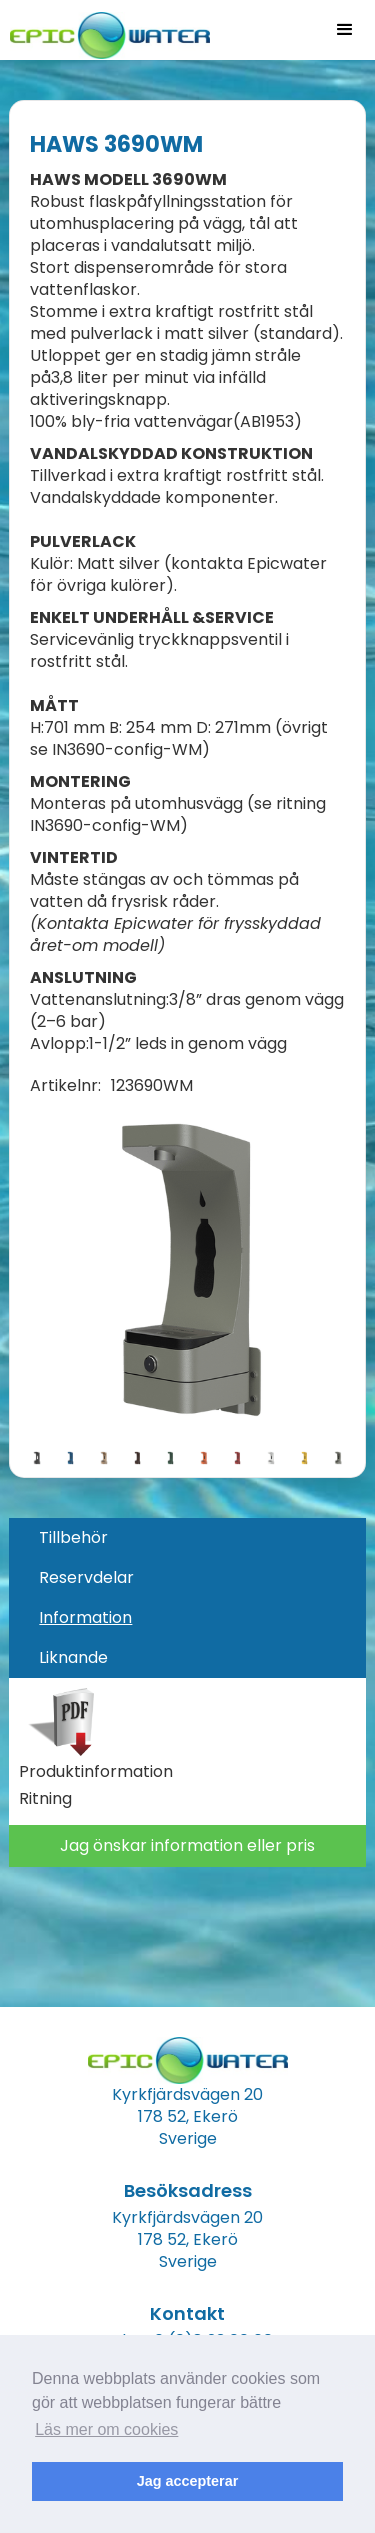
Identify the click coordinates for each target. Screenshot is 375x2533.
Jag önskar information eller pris (187, 1845)
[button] (345, 30)
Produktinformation (96, 1772)
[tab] (187, 1538)
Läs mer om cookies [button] (106, 2429)
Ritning (45, 1799)
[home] (105, 29)
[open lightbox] (187, 1272)
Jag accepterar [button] (188, 2481)
